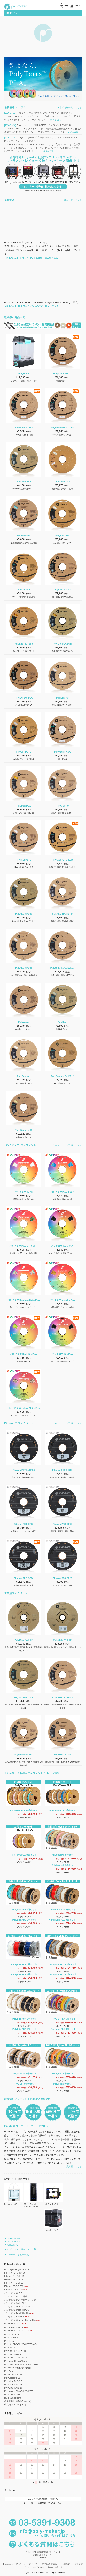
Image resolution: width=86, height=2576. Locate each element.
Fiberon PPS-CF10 (62, 1524)
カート (64, 5)
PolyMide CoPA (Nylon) (16, 2361)
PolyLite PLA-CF (62, 589)
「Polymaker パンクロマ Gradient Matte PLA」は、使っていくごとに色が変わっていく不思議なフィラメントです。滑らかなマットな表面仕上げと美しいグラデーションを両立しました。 (42, 147)
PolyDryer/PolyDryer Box (16, 2269)
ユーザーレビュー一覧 (17, 2254)
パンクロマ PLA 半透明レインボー (21, 2300)
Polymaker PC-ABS (62, 1697)
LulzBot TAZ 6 (53, 2202)
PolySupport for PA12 (62, 1076)
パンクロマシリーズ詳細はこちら (65, 1145)
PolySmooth (23, 535)
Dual (24, 2351)
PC (24, 2344)
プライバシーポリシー (33, 2567)
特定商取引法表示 (50, 2564)
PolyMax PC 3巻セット (24, 2084)
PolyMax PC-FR (62, 1754)
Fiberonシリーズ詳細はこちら (67, 1423)
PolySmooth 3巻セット (63, 1865)
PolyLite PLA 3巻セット (63, 1919)
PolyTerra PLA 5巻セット (62, 1810)
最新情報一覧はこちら (70, 107)
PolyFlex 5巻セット (63, 2073)
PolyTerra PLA (62, 481)
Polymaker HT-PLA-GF (62, 427)
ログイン (77, 6)
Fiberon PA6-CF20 (62, 1578)
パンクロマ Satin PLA (62, 1246)
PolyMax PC (62, 806)
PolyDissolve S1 (23, 1130)
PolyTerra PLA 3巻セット (24, 1855)
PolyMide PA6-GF (62, 1640)
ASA (35, 2344)
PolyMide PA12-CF (24, 1697)
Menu (14, 13)
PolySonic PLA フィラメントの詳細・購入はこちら (32, 306)
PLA (20, 2344)
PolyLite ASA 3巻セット (24, 2029)
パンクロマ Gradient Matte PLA (23, 1408)
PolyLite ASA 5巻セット (24, 2019)
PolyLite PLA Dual (62, 643)
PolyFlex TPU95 (23, 914)
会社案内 (66, 2564)
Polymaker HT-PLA (24, 427)
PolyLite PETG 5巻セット (63, 1964)
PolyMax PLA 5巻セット (63, 2019)
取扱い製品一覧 (55, 2567)
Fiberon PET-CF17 (23, 1524)
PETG (29, 2344)
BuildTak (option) (12, 2398)
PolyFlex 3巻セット (63, 2084)
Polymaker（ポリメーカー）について (20, 2564)
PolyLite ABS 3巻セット (24, 1919)
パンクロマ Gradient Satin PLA (24, 1300)
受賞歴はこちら (74, 2166)
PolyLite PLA (23, 589)
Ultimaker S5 (13, 2202)
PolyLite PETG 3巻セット (63, 1974)
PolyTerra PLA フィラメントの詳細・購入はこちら (32, 258)
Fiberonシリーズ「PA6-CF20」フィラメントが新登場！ (44, 112)
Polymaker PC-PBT (24, 1754)
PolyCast (62, 1022)
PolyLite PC (62, 698)
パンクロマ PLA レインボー (24, 1246)
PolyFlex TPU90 (23, 968)
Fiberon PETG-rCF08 (24, 1470)
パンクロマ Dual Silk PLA (23, 1354)
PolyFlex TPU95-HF (62, 914)
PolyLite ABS (62, 535)
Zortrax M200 (13, 2238)
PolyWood (23, 1022)
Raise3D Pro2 (53, 2228)
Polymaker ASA (62, 752)
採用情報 (78, 2564)
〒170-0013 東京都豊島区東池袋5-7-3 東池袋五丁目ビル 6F (43, 2555)
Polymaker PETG (62, 373)
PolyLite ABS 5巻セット (24, 1909)
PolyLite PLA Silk (23, 643)
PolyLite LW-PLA (24, 698)
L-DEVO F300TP (14, 2241)
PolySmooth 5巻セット (63, 1855)
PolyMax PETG (24, 860)
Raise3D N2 (12, 2244)
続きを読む (55, 119)
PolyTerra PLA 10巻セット (23, 1810)
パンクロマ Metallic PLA (62, 1300)
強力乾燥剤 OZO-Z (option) (17, 2401)
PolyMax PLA (24, 806)
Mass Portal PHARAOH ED (33, 2204)
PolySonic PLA (23, 481)
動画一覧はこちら (73, 200)
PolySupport (23, 1076)
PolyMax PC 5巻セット (24, 2073)
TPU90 (35, 2364)
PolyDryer (23, 373)
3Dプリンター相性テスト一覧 (21, 2249)
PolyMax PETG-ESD (62, 860)
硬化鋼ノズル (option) (15, 2404)
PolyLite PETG (23, 752)
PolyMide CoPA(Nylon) (62, 968)
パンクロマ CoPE (24, 1192)
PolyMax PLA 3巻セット (63, 2029)
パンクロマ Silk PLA (62, 1354)
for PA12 (21, 2374)
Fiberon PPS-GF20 (23, 1578)
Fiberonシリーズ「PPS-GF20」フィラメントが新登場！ (45, 125)
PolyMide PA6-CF (23, 1640)
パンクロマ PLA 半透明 (62, 1192)
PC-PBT (28, 2391)
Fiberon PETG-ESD (62, 1470)
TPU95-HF (26, 2364)
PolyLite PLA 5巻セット (63, 1909)
